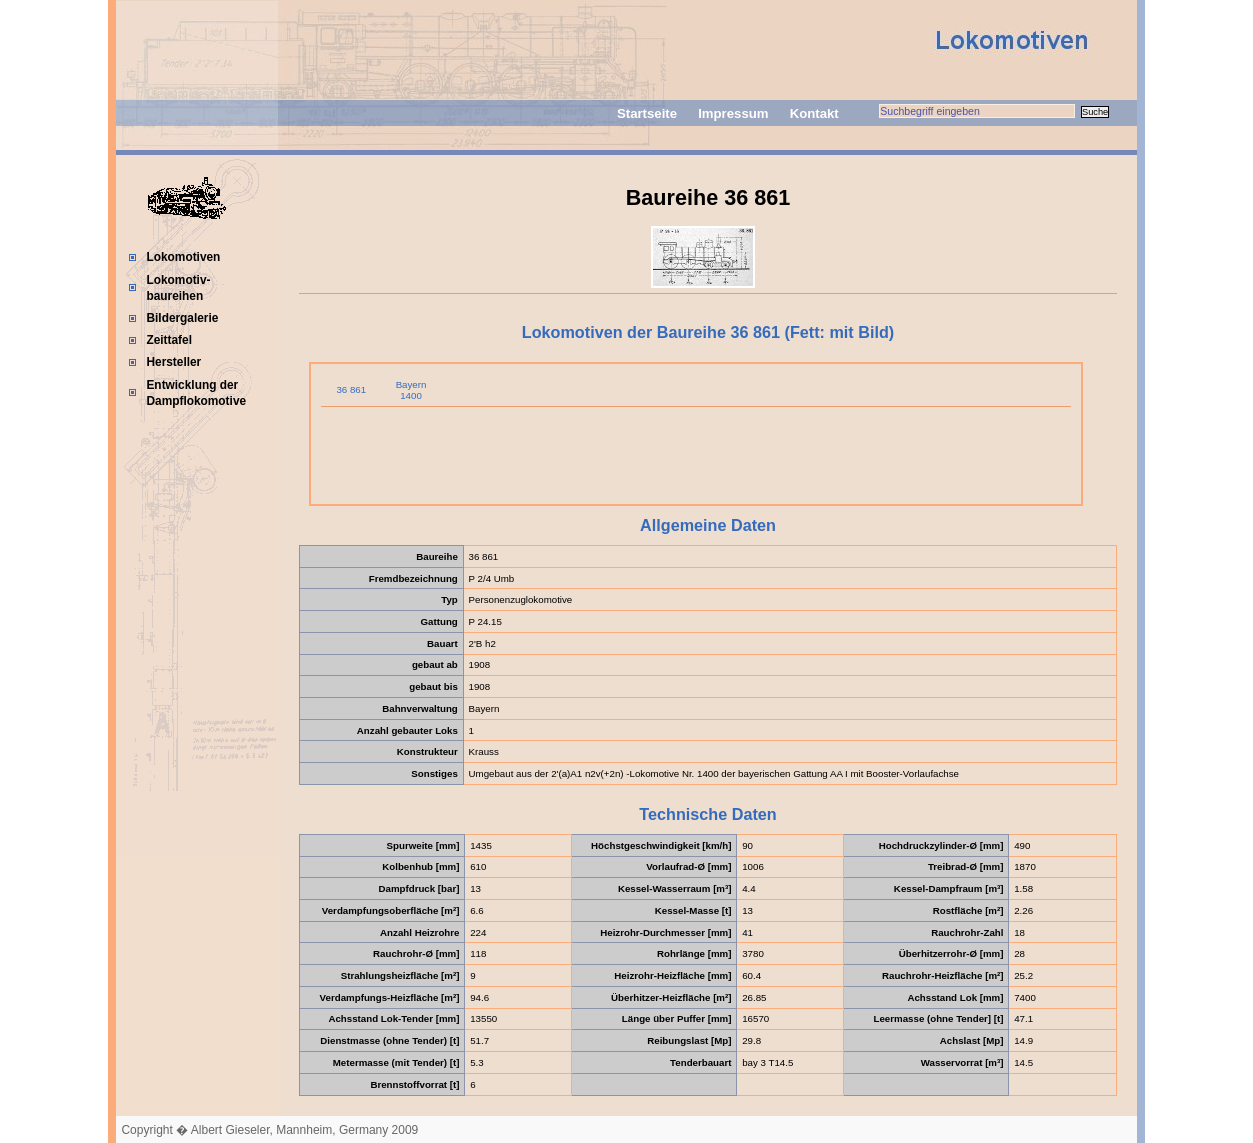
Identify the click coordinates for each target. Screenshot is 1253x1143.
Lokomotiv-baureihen (178, 288)
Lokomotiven (183, 257)
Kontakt (814, 113)
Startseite (647, 113)
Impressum (733, 113)
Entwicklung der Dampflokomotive (196, 393)
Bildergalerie (182, 318)
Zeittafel (169, 340)
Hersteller (173, 362)
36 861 (351, 389)
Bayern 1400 (411, 390)
